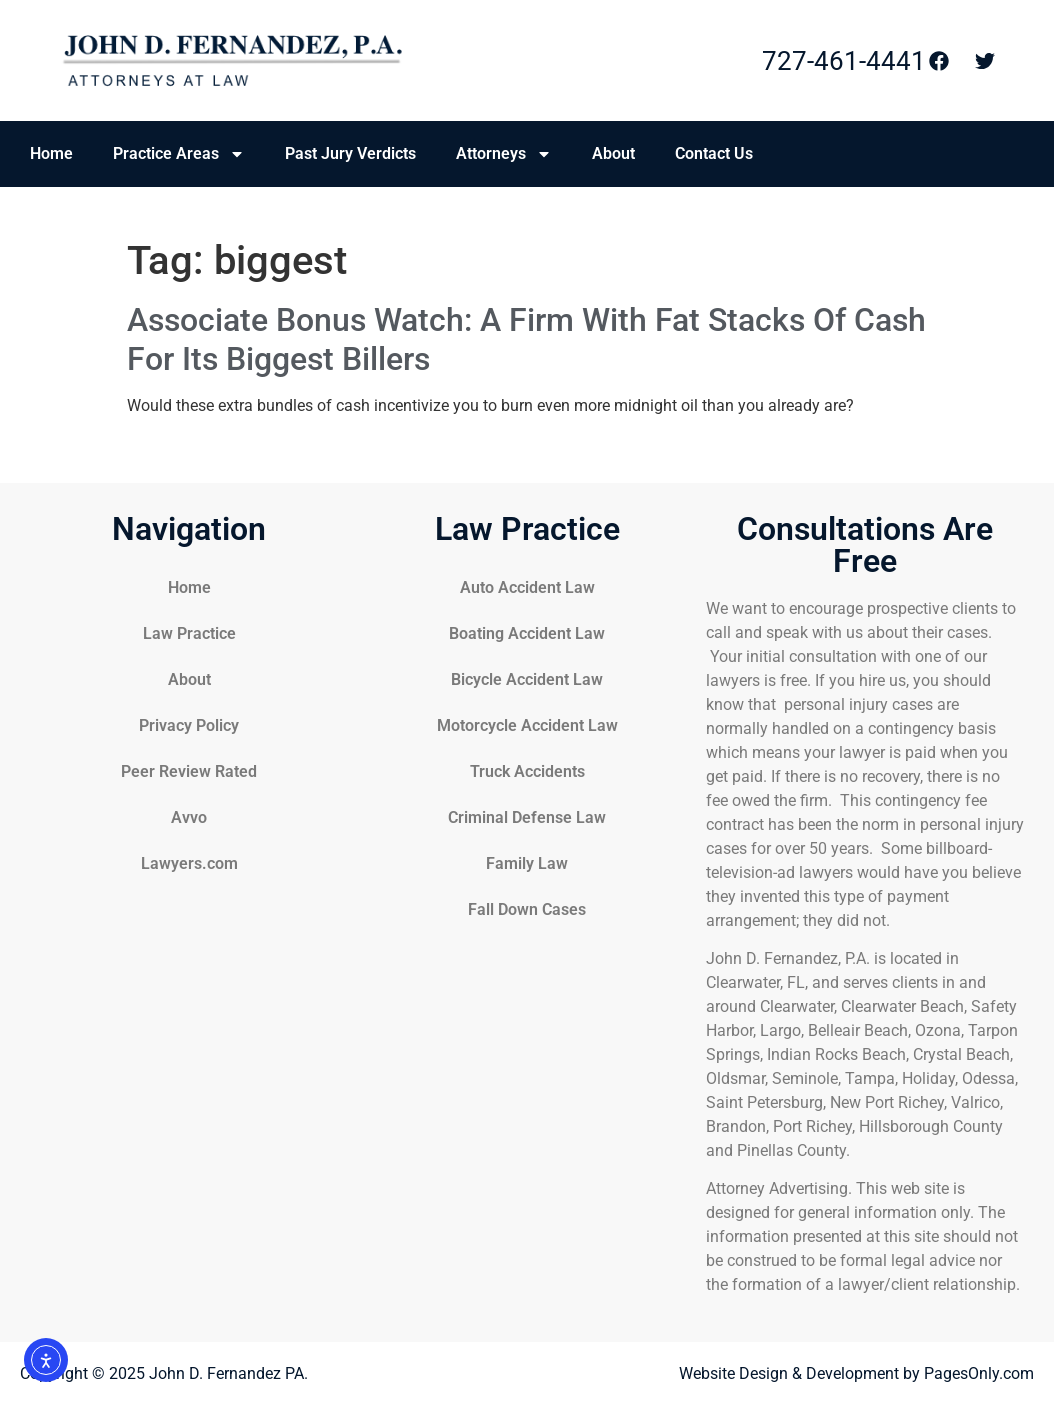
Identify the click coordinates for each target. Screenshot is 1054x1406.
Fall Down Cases (527, 909)
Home (51, 153)
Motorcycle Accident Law (527, 725)
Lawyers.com (189, 863)
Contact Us (714, 153)
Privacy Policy (189, 725)
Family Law (527, 863)
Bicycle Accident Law (527, 679)
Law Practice (189, 633)
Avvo (189, 817)
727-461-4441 (844, 61)
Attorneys (504, 154)
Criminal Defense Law (527, 817)
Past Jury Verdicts (350, 153)
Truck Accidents (527, 771)
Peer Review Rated (189, 771)
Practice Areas (179, 154)
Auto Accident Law (527, 587)
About (613, 153)
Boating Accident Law (527, 633)
